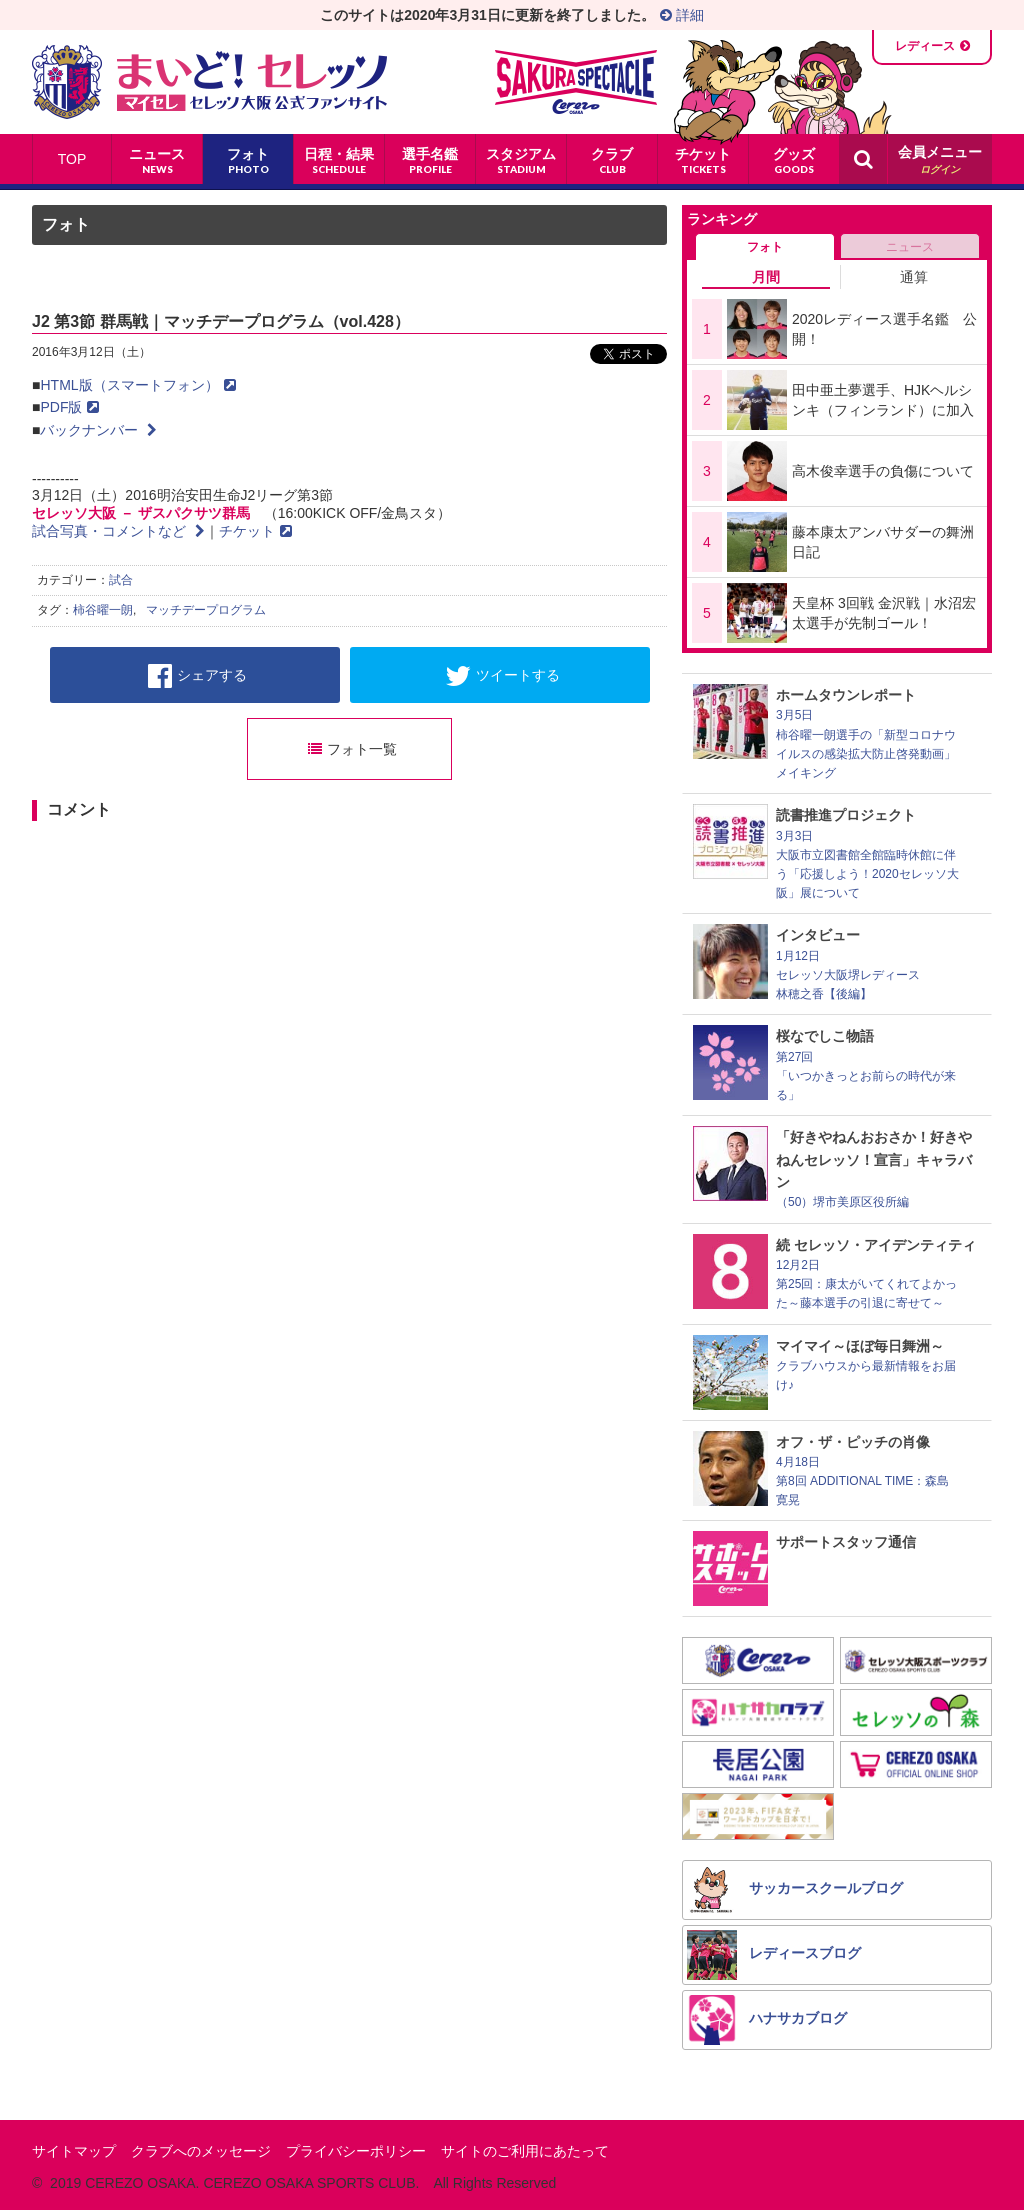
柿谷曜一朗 (103, 610)
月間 (766, 277)
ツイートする (502, 676)
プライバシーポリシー (356, 2151)
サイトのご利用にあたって (525, 2151)
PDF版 (69, 407)
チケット (255, 531)
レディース (925, 46)
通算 (914, 277)
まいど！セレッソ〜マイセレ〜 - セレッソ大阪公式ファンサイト (209, 82)
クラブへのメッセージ (201, 2151)
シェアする (197, 676)
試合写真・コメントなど (118, 531)
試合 (121, 580)
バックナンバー (98, 430)
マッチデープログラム (206, 610)
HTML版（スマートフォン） (137, 385)
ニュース (910, 247)
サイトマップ (74, 2151)
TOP (72, 159)
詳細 (682, 15)
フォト (66, 224)
